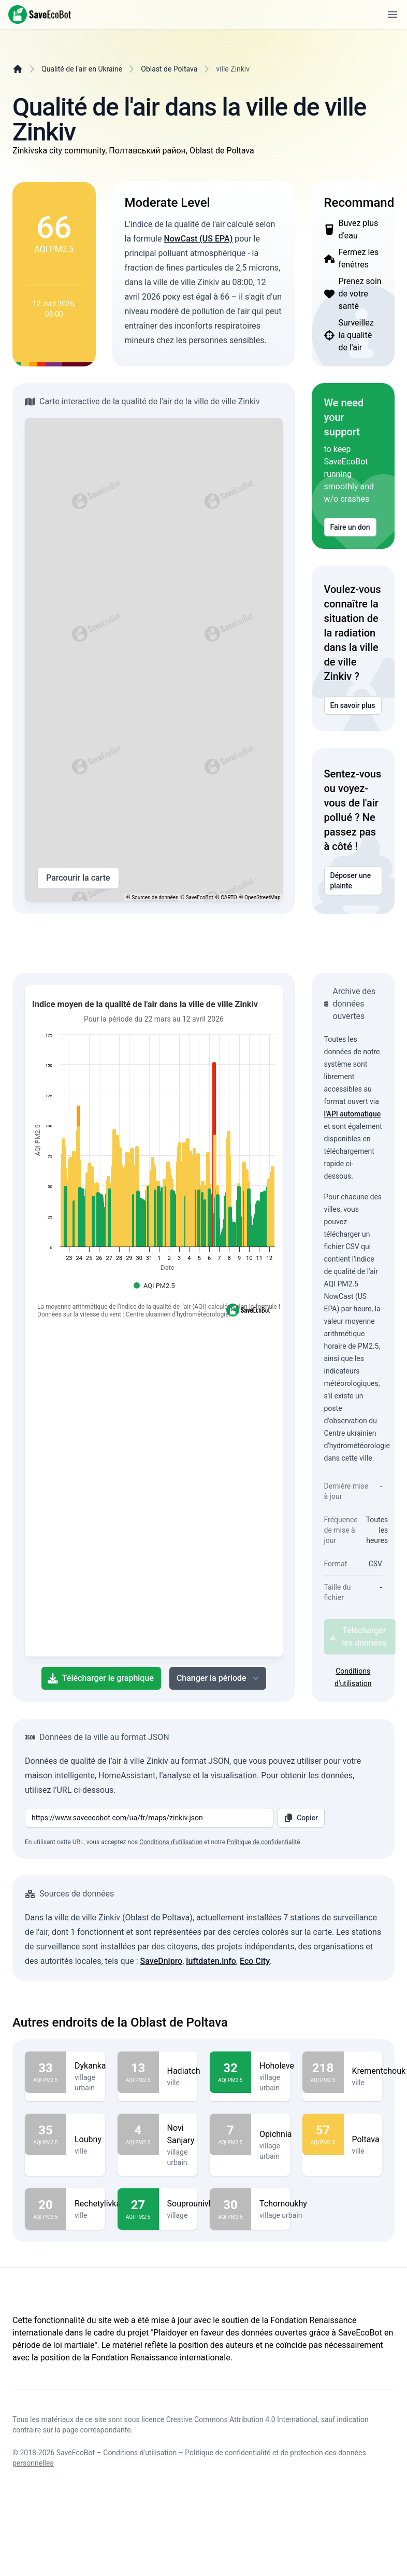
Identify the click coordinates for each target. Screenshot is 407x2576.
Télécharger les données (358, 1636)
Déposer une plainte (353, 880)
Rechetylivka (98, 2204)
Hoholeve (276, 2066)
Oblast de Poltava (169, 69)
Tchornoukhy (283, 2204)
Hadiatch (183, 2071)
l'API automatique (352, 1114)
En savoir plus (353, 705)
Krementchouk (379, 2071)
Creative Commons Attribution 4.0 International (242, 2419)
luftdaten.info (211, 1961)
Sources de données (155, 897)
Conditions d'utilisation (140, 2452)
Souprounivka (192, 2204)
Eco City (255, 1961)
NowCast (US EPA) (198, 239)
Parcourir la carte (78, 878)
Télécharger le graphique (101, 1678)
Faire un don (350, 527)
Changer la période (219, 1678)
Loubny (88, 2139)
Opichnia (275, 2134)
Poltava (366, 2139)
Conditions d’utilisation (170, 1842)
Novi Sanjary (181, 2134)
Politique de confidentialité (263, 1842)
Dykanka (90, 2066)
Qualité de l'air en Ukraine (81, 69)
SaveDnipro (161, 1961)
